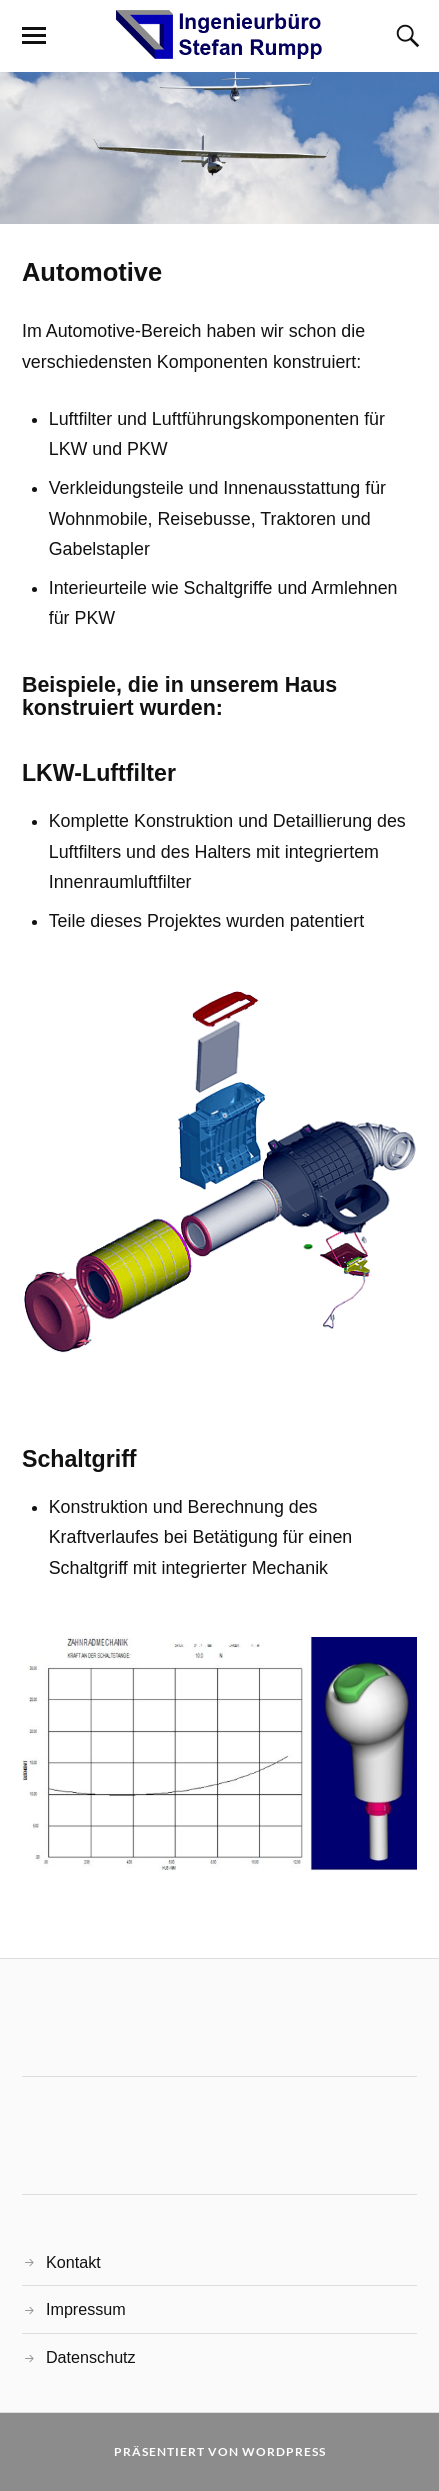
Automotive (92, 272)
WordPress (284, 2451)
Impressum (86, 2309)
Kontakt (73, 2262)
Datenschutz (91, 2357)
